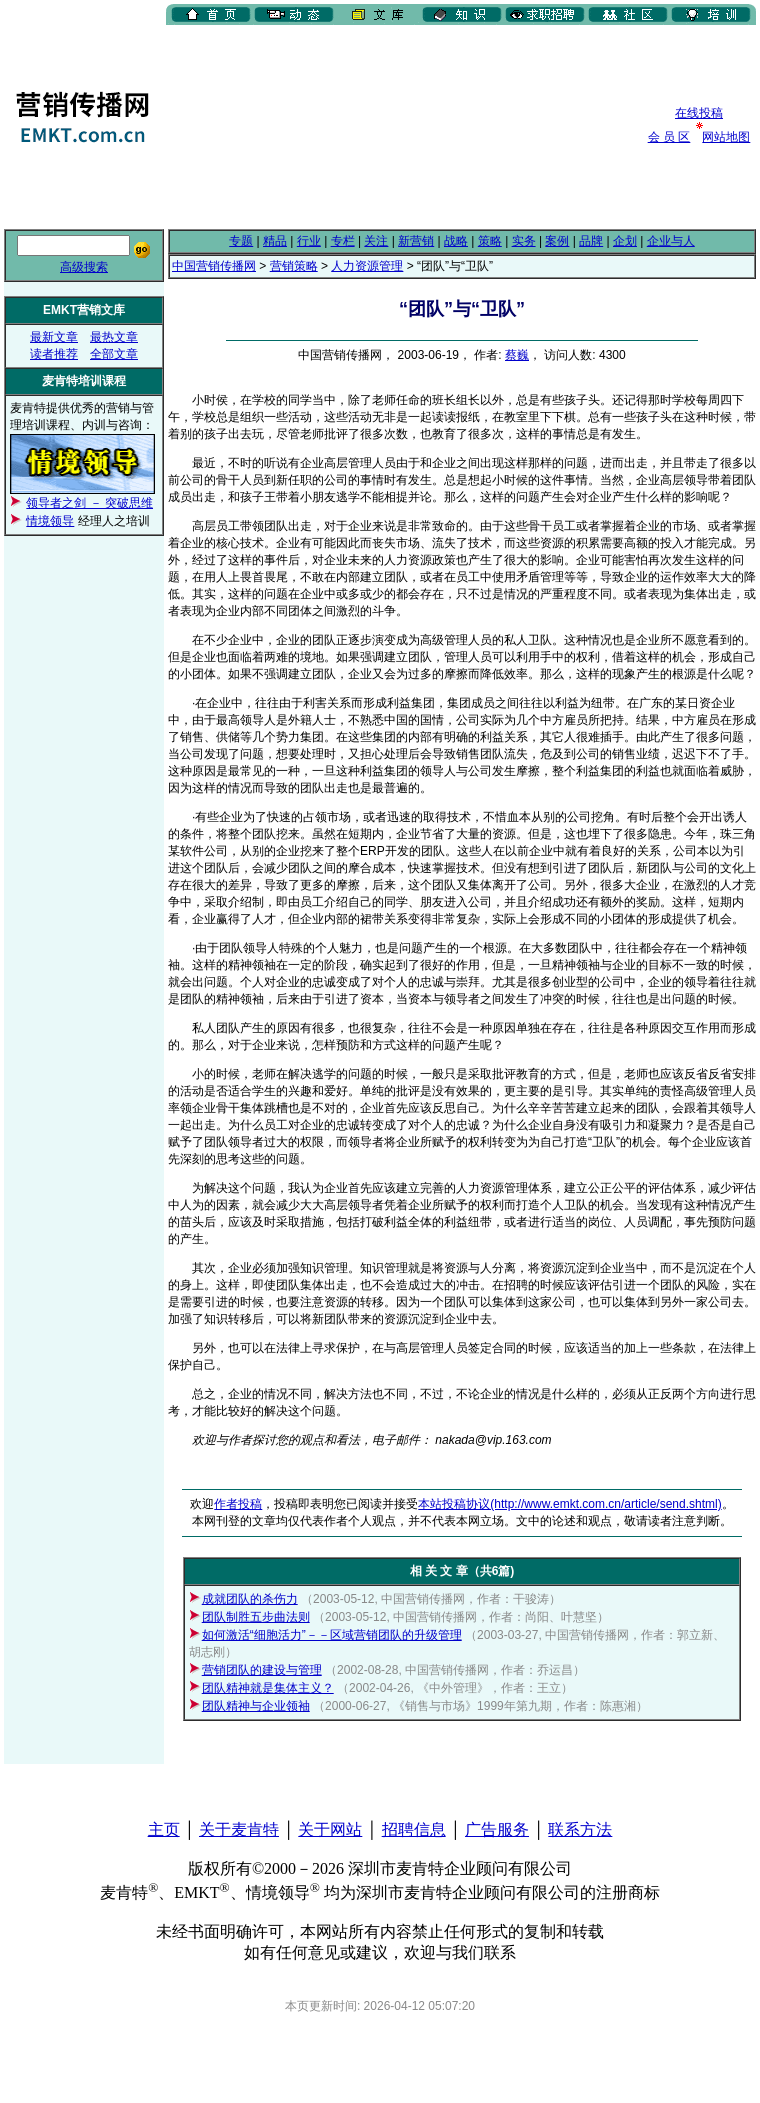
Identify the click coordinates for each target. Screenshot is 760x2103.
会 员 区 (669, 137)
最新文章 (54, 337)
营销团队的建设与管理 (262, 1670)
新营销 (416, 241)
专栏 (343, 241)
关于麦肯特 (239, 1829)
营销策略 (294, 266)
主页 (164, 1829)
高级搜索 (84, 267)
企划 (625, 241)
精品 (275, 241)
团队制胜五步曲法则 (256, 1617)
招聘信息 (414, 1829)
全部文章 (114, 354)
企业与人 (671, 241)
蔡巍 (517, 355)
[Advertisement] (270, 125)
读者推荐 (54, 354)
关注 (376, 241)
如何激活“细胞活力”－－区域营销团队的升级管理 (332, 1635)
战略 (456, 241)
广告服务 (497, 1829)
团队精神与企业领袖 (256, 1706)
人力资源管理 (367, 266)
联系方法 (580, 1829)
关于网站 (330, 1829)
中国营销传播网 (214, 266)
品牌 (591, 241)
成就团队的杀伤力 (250, 1599)
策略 (490, 241)
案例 (557, 241)
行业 (309, 241)
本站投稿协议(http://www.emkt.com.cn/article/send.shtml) (569, 1504)
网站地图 (726, 137)
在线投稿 (699, 113)
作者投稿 (238, 1504)
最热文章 (114, 337)
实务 (524, 241)
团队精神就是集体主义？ (268, 1688)
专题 (241, 241)
